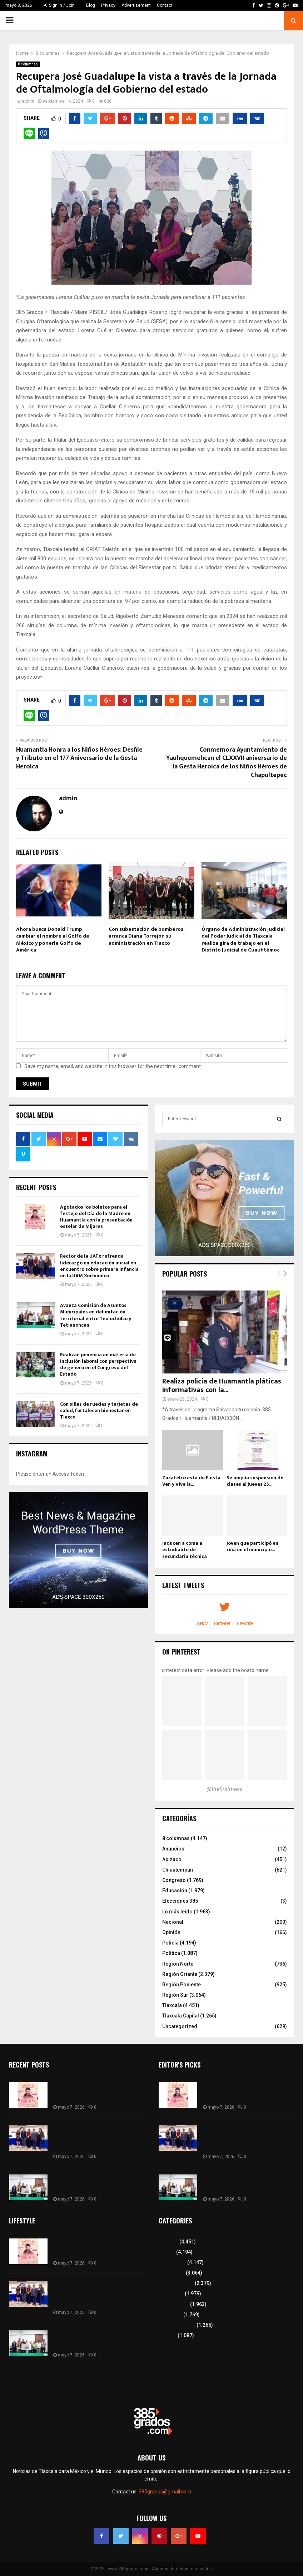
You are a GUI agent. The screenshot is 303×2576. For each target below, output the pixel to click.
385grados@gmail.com (165, 2491)
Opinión (171, 1932)
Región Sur (175, 1995)
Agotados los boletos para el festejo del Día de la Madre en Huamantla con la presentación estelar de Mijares (96, 1217)
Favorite (245, 1623)
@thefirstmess (225, 1789)
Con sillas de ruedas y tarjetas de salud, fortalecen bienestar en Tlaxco (99, 1410)
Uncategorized (179, 2026)
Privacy (108, 5)
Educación (174, 1890)
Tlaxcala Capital (180, 2016)
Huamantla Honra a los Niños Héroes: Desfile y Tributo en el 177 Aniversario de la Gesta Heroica (79, 758)
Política (171, 1953)
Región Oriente (179, 1974)
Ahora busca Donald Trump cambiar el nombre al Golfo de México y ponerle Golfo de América (52, 940)
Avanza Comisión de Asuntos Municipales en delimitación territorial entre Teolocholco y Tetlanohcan (95, 1315)
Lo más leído (177, 1911)
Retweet (222, 1623)
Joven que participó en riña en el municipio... (252, 1546)
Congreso (174, 1880)
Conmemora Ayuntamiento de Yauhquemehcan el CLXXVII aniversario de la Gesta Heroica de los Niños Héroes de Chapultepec (226, 762)
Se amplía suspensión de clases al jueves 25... (255, 1481)
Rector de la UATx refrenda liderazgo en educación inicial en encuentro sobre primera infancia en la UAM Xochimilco (99, 1266)
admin (28, 101)
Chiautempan (177, 1870)
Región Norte (177, 1964)
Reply (202, 1623)
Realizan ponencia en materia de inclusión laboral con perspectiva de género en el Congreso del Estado (98, 1364)
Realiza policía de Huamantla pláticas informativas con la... (221, 1385)
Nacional (172, 1922)
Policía (170, 1943)
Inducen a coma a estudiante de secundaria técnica (184, 1549)
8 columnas (28, 64)
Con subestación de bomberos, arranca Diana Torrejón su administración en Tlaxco (146, 936)
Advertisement (136, 5)
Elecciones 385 (180, 1901)
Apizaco (172, 1859)
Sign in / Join (59, 5)
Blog (90, 5)
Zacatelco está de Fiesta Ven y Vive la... (191, 1481)
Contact (165, 5)
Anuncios (173, 1849)
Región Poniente (181, 1984)
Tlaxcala (172, 2005)
